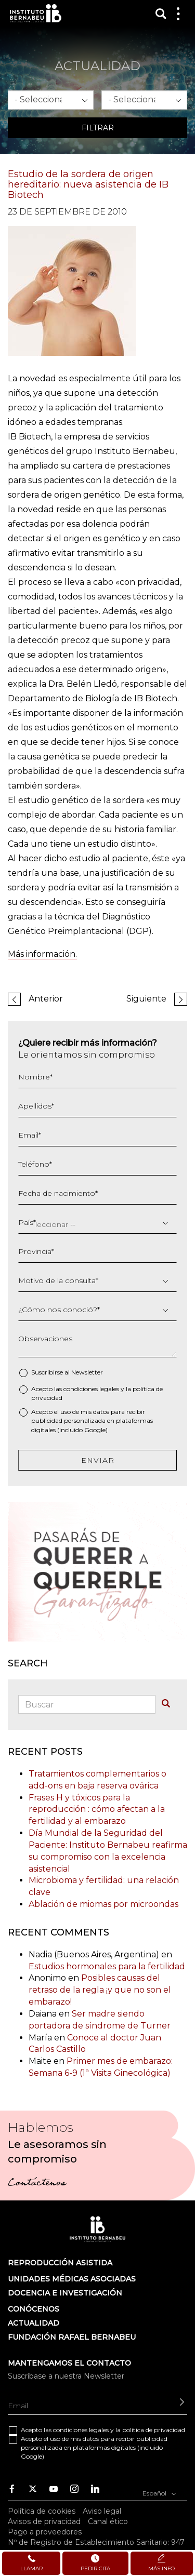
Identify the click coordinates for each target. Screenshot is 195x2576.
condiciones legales (91, 1389)
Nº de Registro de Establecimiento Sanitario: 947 (96, 2542)
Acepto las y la (97, 1393)
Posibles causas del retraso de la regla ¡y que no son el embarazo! (100, 1990)
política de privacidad (153, 2430)
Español (159, 2492)
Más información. (42, 954)
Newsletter (87, 1372)
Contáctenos (37, 2184)
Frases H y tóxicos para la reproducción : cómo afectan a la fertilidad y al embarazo (97, 1809)
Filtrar (98, 127)
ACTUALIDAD (33, 2323)
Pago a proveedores (45, 2532)
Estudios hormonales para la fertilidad (107, 1966)
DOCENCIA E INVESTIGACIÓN (65, 2293)
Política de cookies (41, 2511)
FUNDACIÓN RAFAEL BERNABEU (72, 2337)
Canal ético (108, 2521)
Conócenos (33, 2309)
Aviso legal (102, 2511)
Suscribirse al (67, 1372)
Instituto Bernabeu (35, 13)
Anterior (46, 999)
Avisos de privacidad (44, 2521)
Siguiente (146, 999)
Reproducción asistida (60, 2262)
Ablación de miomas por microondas (103, 1904)
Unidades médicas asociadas (72, 2279)
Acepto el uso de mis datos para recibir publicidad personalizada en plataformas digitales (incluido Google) (92, 1420)
